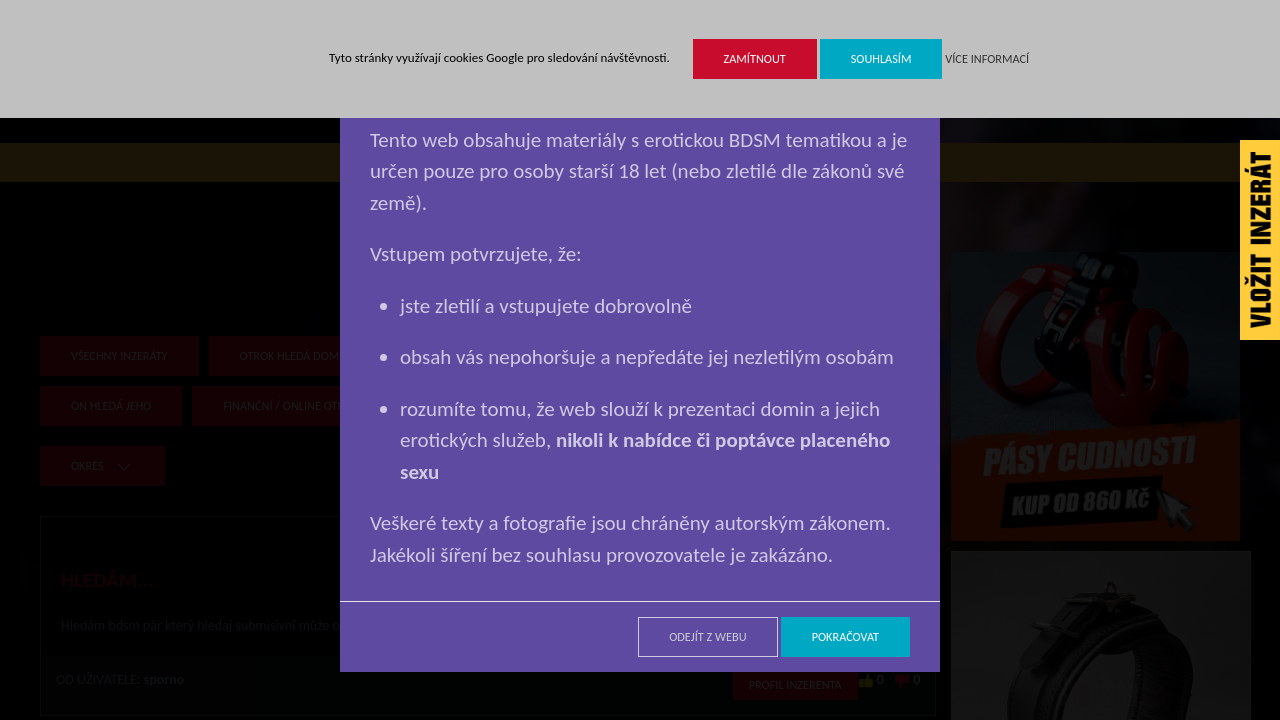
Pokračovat (845, 636)
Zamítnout (755, 58)
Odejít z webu (707, 636)
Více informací (987, 58)
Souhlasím (881, 58)
